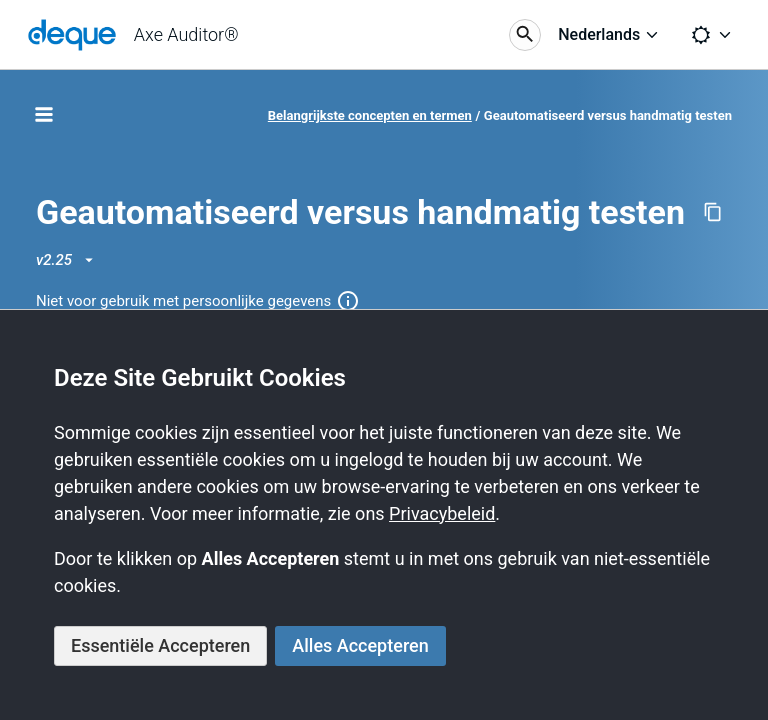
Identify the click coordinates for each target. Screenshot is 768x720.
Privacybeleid (442, 513)
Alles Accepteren (360, 645)
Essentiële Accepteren (160, 645)
